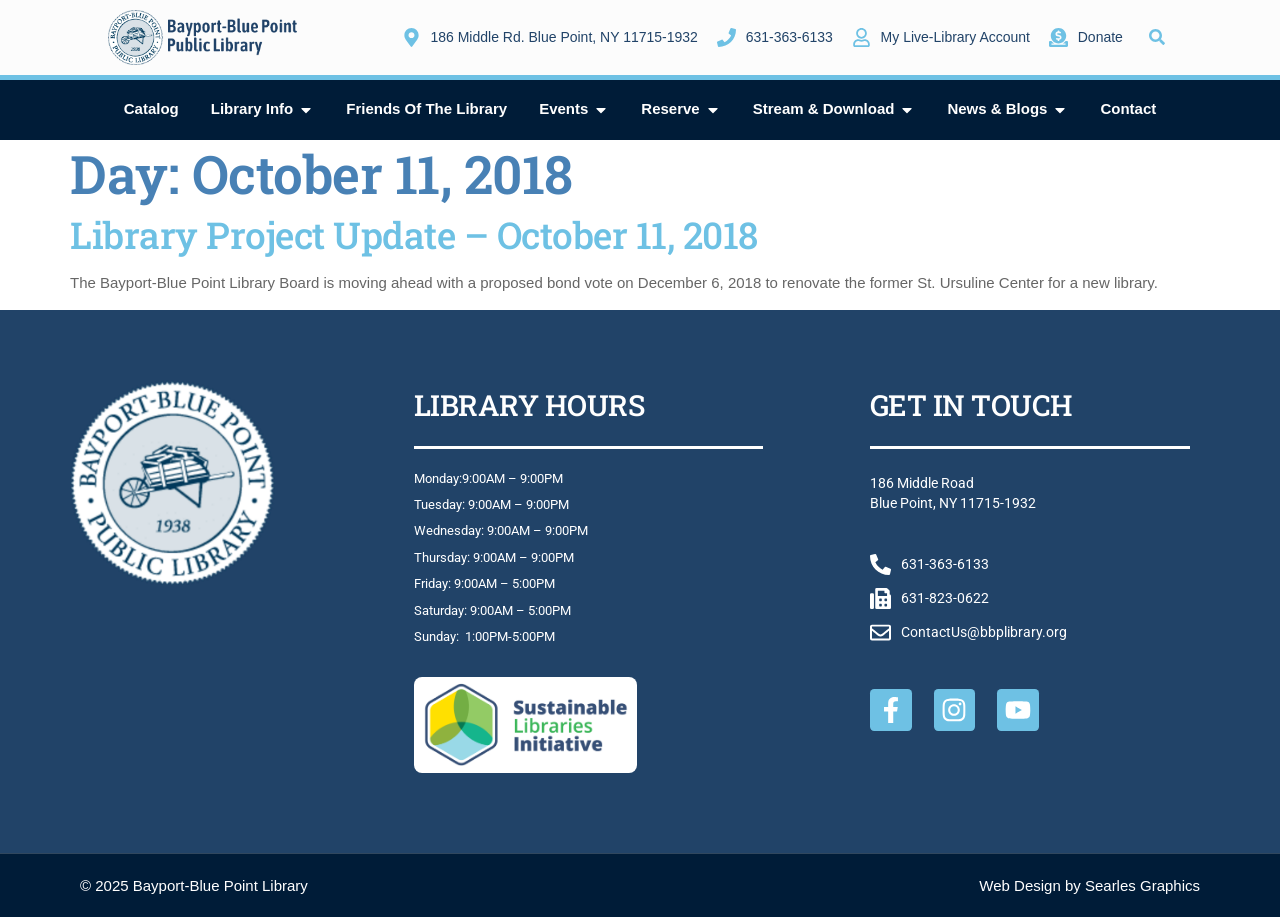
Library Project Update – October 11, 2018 (414, 234)
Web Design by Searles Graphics (1089, 885)
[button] (1157, 37)
